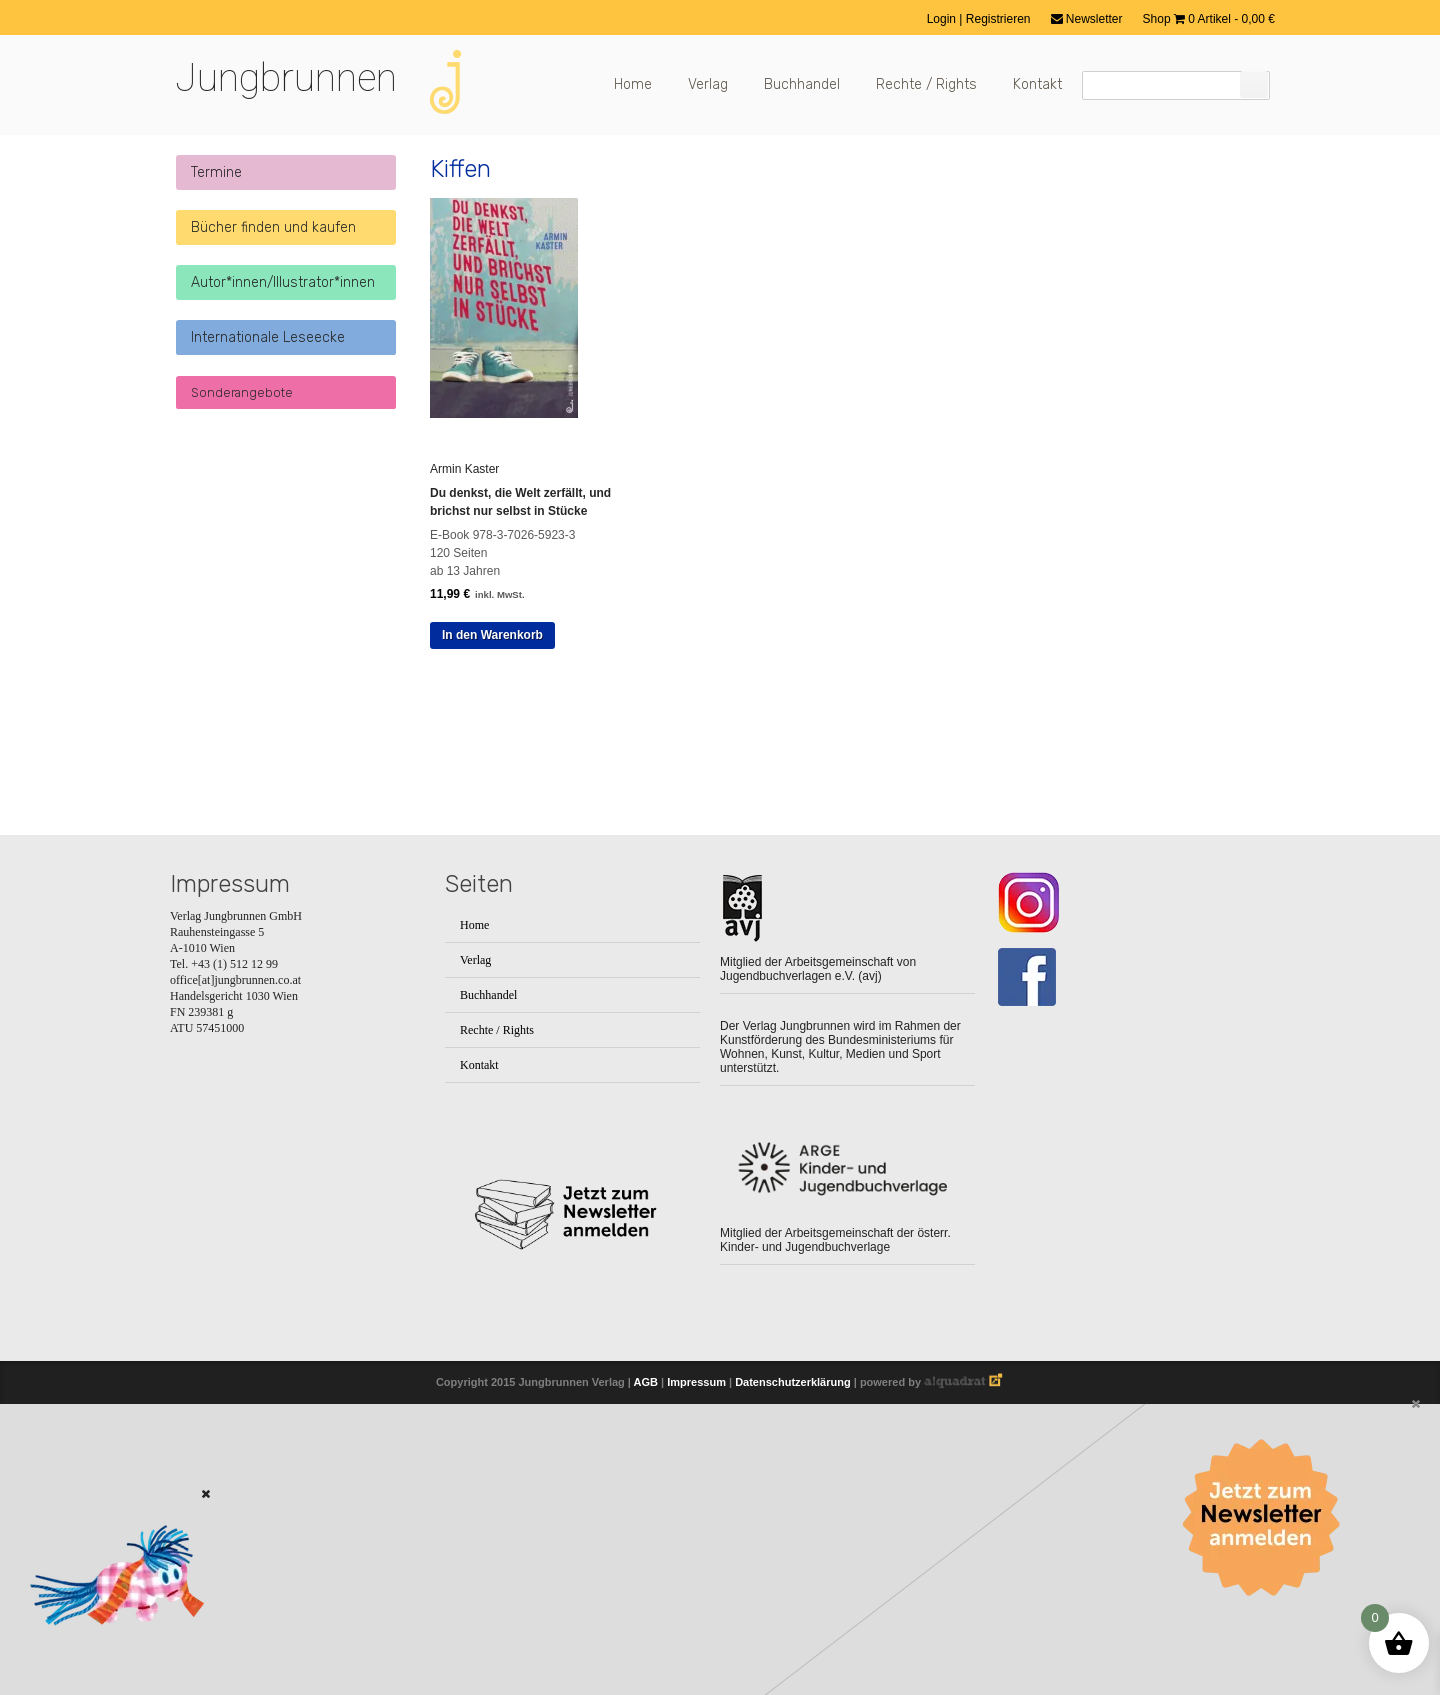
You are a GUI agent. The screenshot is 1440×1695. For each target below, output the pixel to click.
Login (943, 19)
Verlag (708, 84)
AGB (646, 1382)
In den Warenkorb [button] (492, 635)
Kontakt (1037, 84)
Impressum (696, 1382)
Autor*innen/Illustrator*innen (283, 282)
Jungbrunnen (286, 78)
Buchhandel (802, 84)
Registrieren (998, 19)
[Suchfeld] (1176, 85)
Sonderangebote (242, 392)
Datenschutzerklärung (793, 1382)
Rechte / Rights (926, 84)
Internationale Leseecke (268, 337)
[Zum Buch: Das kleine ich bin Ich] (110, 1652)
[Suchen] (1254, 84)
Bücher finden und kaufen (273, 227)
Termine (216, 172)
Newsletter (1087, 19)
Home (633, 84)
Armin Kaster (464, 469)
